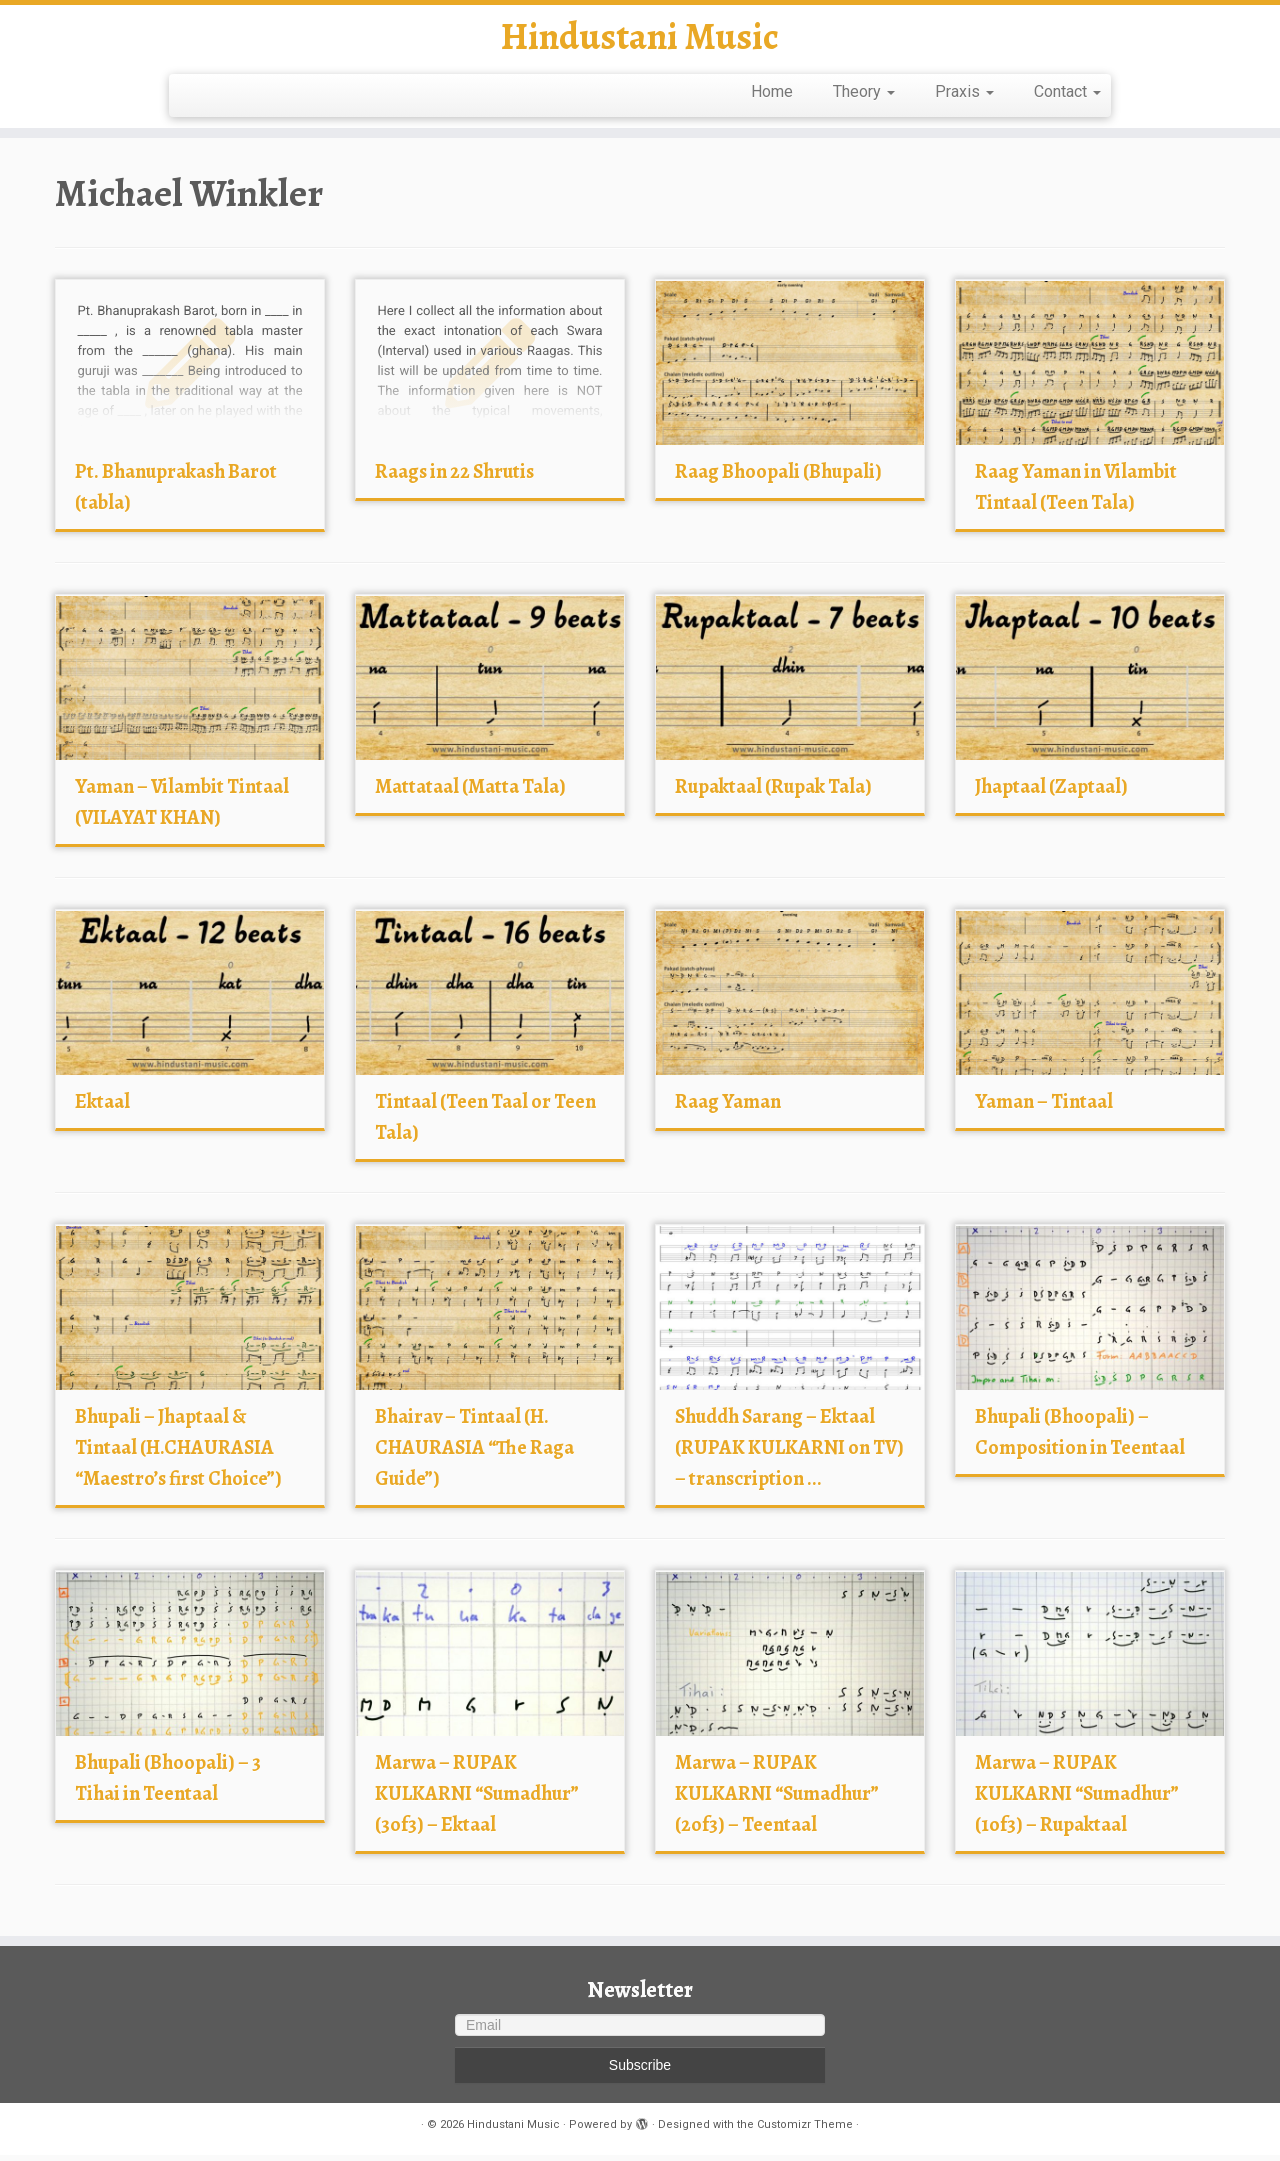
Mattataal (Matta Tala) (470, 792)
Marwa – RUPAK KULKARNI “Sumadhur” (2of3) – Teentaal (777, 1799)
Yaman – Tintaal (1044, 1107)
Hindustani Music (640, 40)
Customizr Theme (805, 2130)
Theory (864, 97)
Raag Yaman (728, 1107)
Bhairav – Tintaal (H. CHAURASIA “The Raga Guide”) (474, 1453)
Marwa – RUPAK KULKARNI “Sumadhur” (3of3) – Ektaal (477, 1799)
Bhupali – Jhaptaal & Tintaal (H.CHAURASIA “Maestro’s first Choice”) (178, 1453)
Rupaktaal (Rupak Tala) (773, 792)
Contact (1067, 97)
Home (772, 97)
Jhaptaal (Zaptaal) (1051, 792)
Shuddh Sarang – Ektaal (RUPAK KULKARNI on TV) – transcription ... (789, 1453)
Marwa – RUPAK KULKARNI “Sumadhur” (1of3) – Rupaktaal (1077, 1799)
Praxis (964, 97)
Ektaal (102, 1107)
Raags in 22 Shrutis (454, 477)
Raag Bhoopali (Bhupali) (778, 477)
